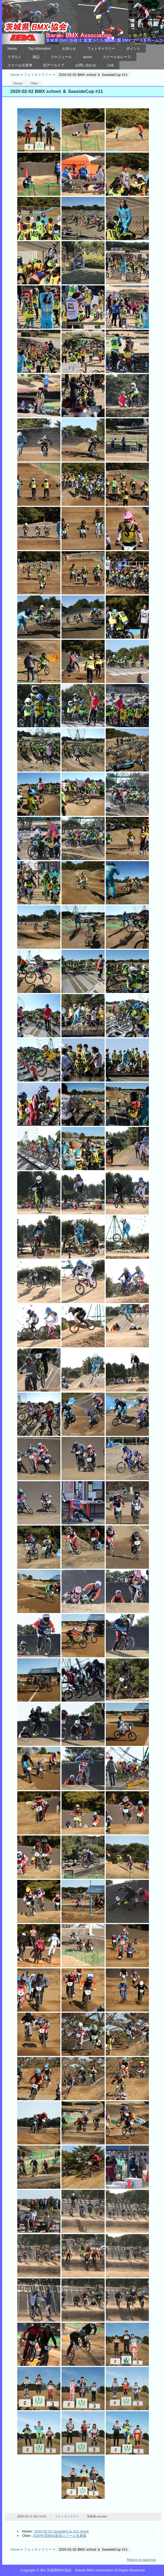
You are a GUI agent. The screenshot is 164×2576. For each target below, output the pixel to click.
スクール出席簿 (20, 65)
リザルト (15, 57)
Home (12, 48)
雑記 (36, 57)
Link (110, 65)
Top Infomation (39, 48)
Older (34, 83)
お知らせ (69, 48)
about (87, 57)
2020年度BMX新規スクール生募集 (60, 2536)
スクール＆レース (117, 57)
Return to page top (141, 2560)
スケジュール (61, 57)
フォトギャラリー (101, 48)
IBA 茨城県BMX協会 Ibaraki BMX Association (83, 22)
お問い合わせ (85, 65)
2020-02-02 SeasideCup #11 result (61, 2531)
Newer (18, 83)
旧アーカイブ (53, 65)
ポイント (133, 48)
